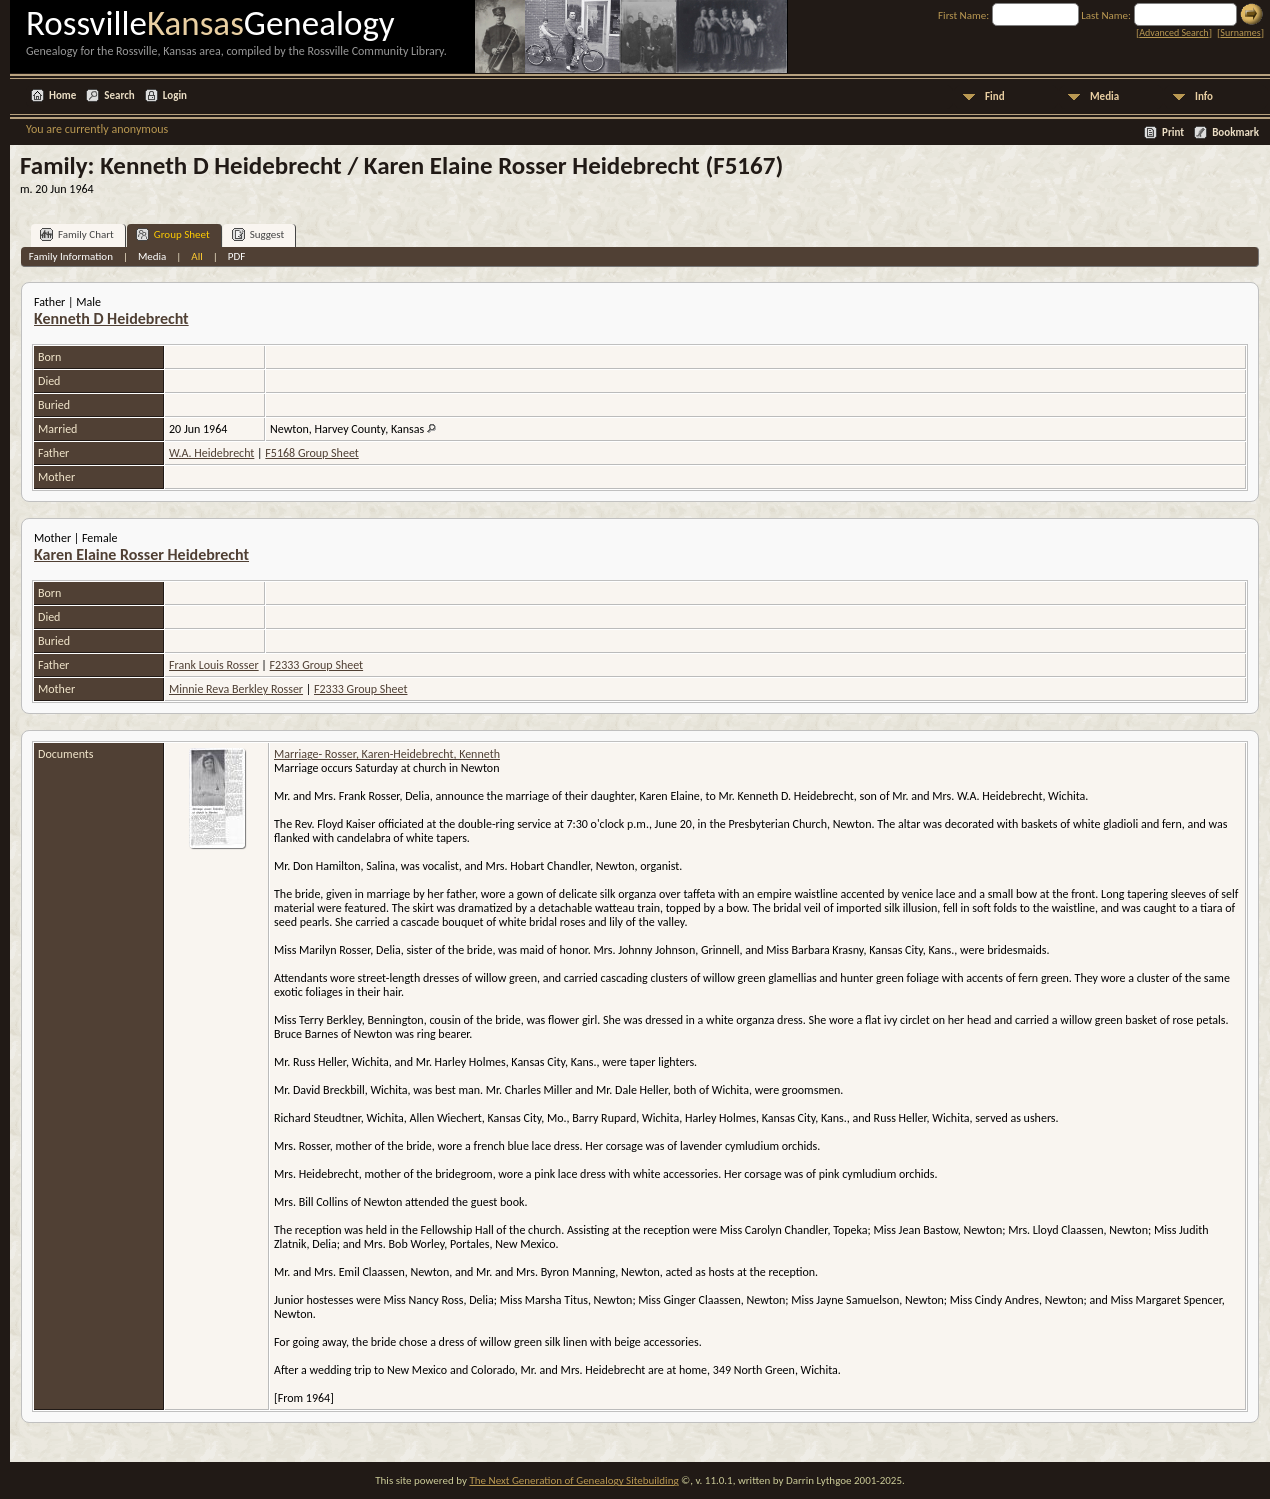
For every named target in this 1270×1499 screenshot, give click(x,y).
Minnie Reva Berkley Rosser (236, 689)
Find (995, 96)
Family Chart (77, 234)
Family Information (71, 256)
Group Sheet (173, 234)
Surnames (1240, 32)
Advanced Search (1173, 32)
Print (1173, 132)
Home (62, 95)
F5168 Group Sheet (311, 453)
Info (1204, 96)
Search (119, 95)
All (196, 256)
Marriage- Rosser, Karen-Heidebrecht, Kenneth (387, 754)
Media (1104, 96)
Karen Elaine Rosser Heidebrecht (141, 554)
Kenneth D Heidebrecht (111, 318)
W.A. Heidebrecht (211, 453)
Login (175, 95)
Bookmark (1235, 132)
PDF (237, 256)
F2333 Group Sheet (316, 665)
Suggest (258, 234)
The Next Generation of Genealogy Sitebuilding (573, 1480)
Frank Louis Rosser (214, 665)
